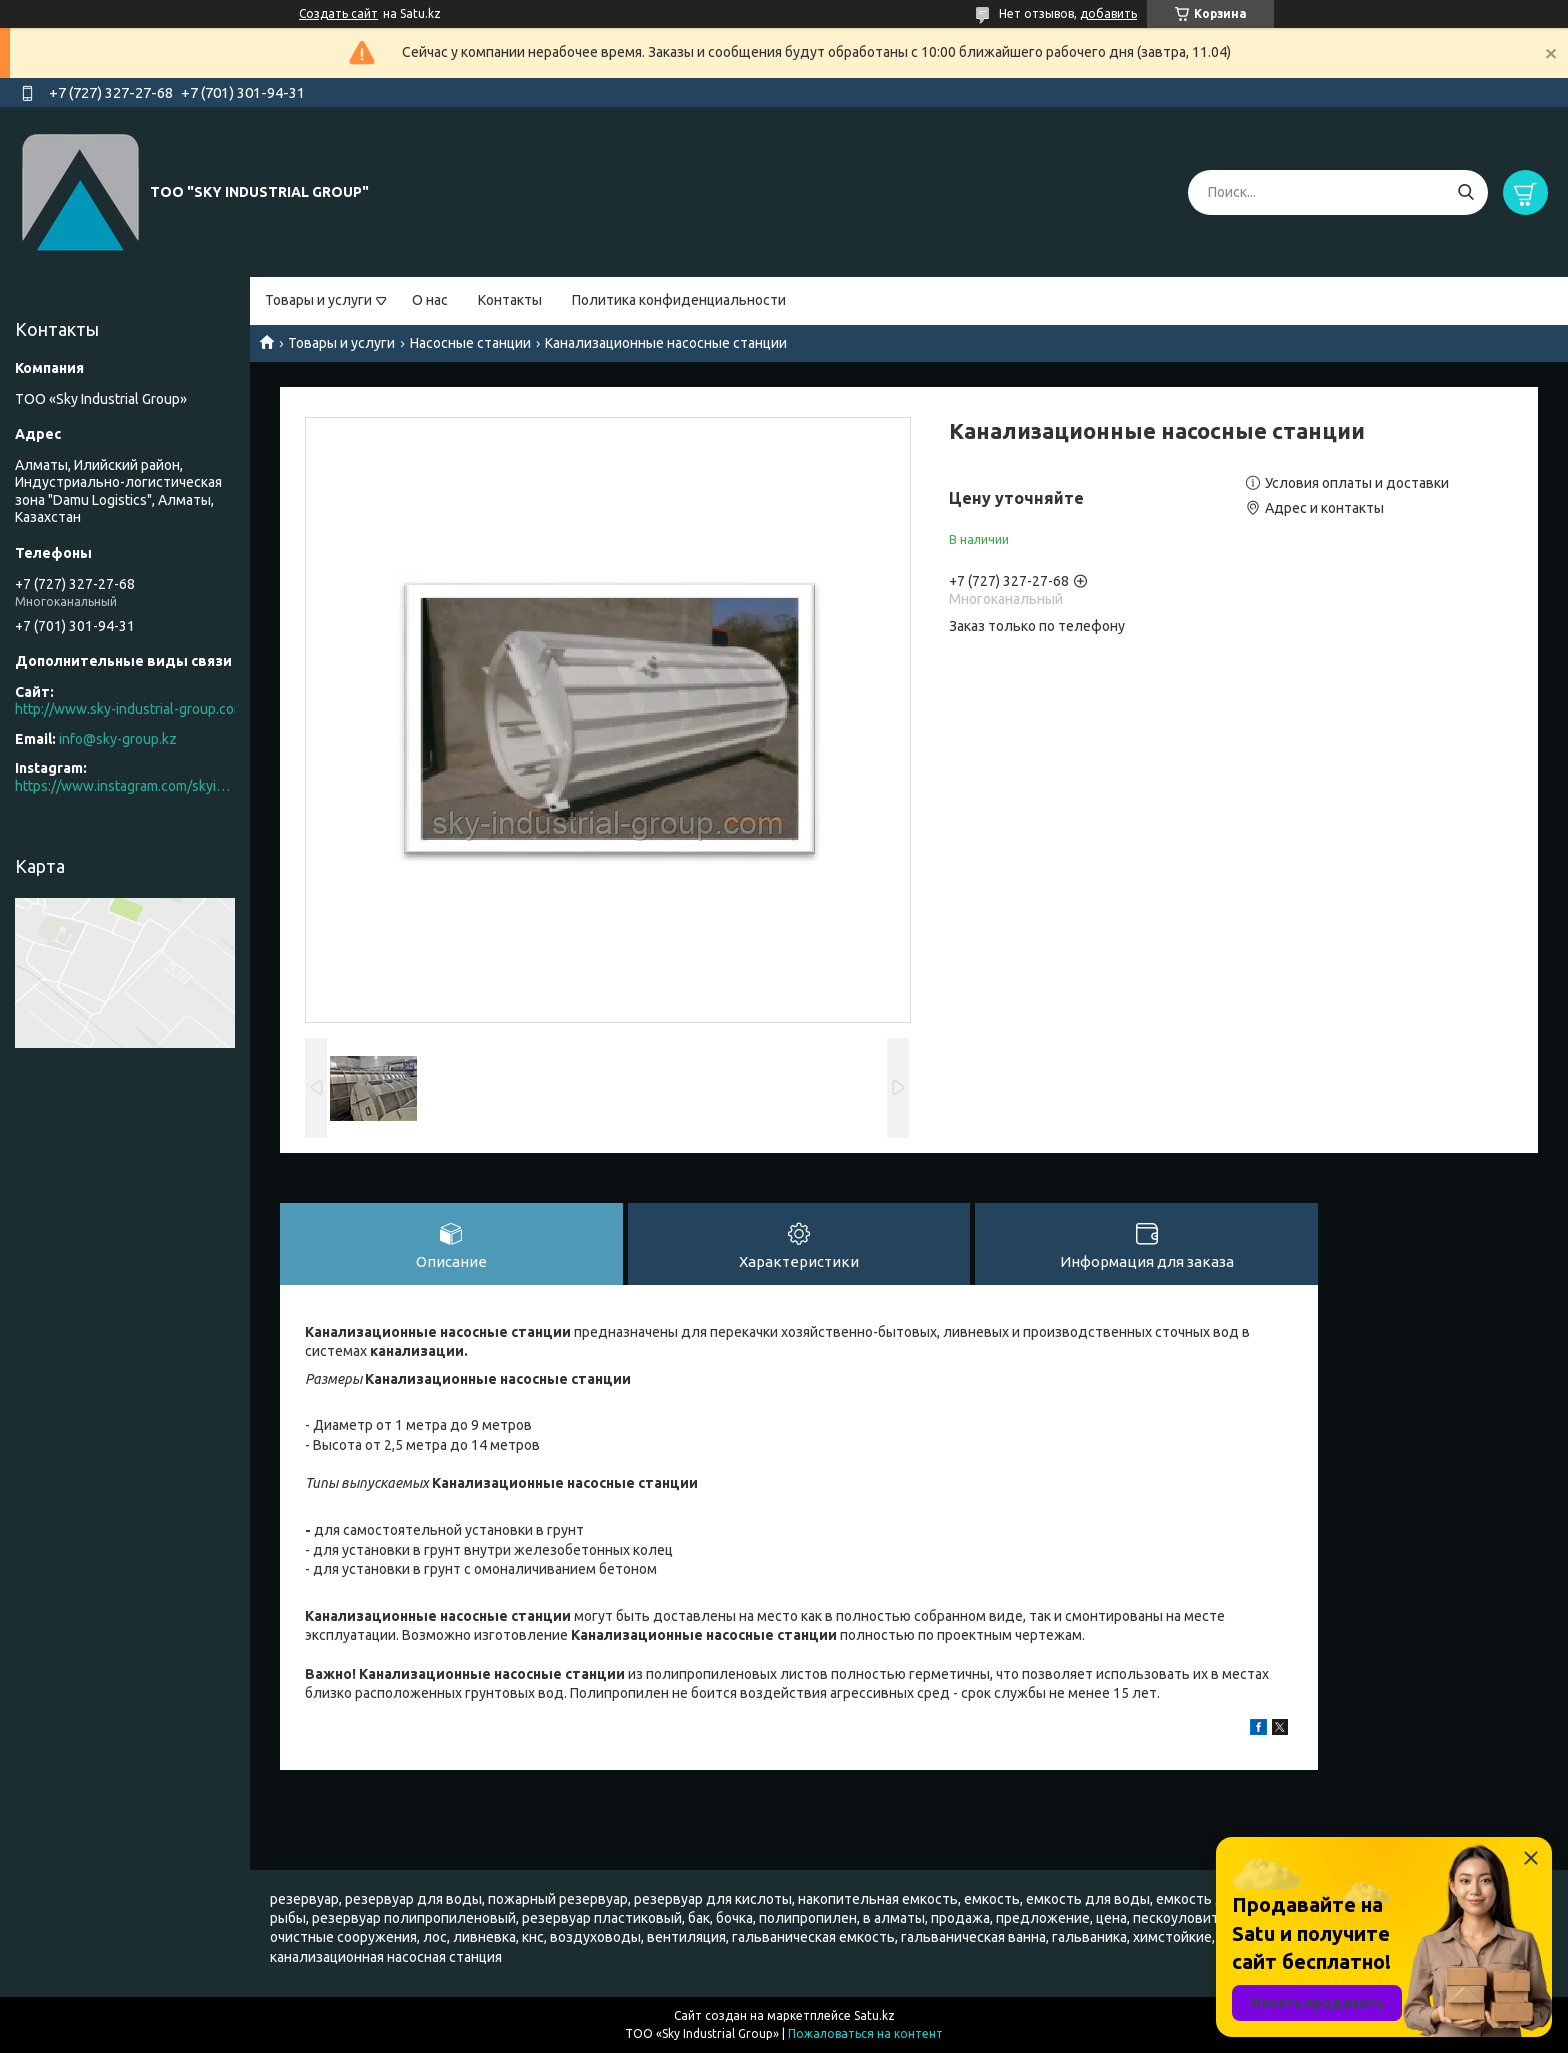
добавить (1108, 13)
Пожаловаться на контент (865, 2033)
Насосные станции (470, 343)
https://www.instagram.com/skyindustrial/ (125, 786)
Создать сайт (338, 13)
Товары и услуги (318, 300)
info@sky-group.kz (118, 739)
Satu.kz (874, 2015)
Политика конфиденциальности (679, 300)
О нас (430, 300)
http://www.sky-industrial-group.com (130, 709)
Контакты (510, 300)
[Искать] (1465, 192)
